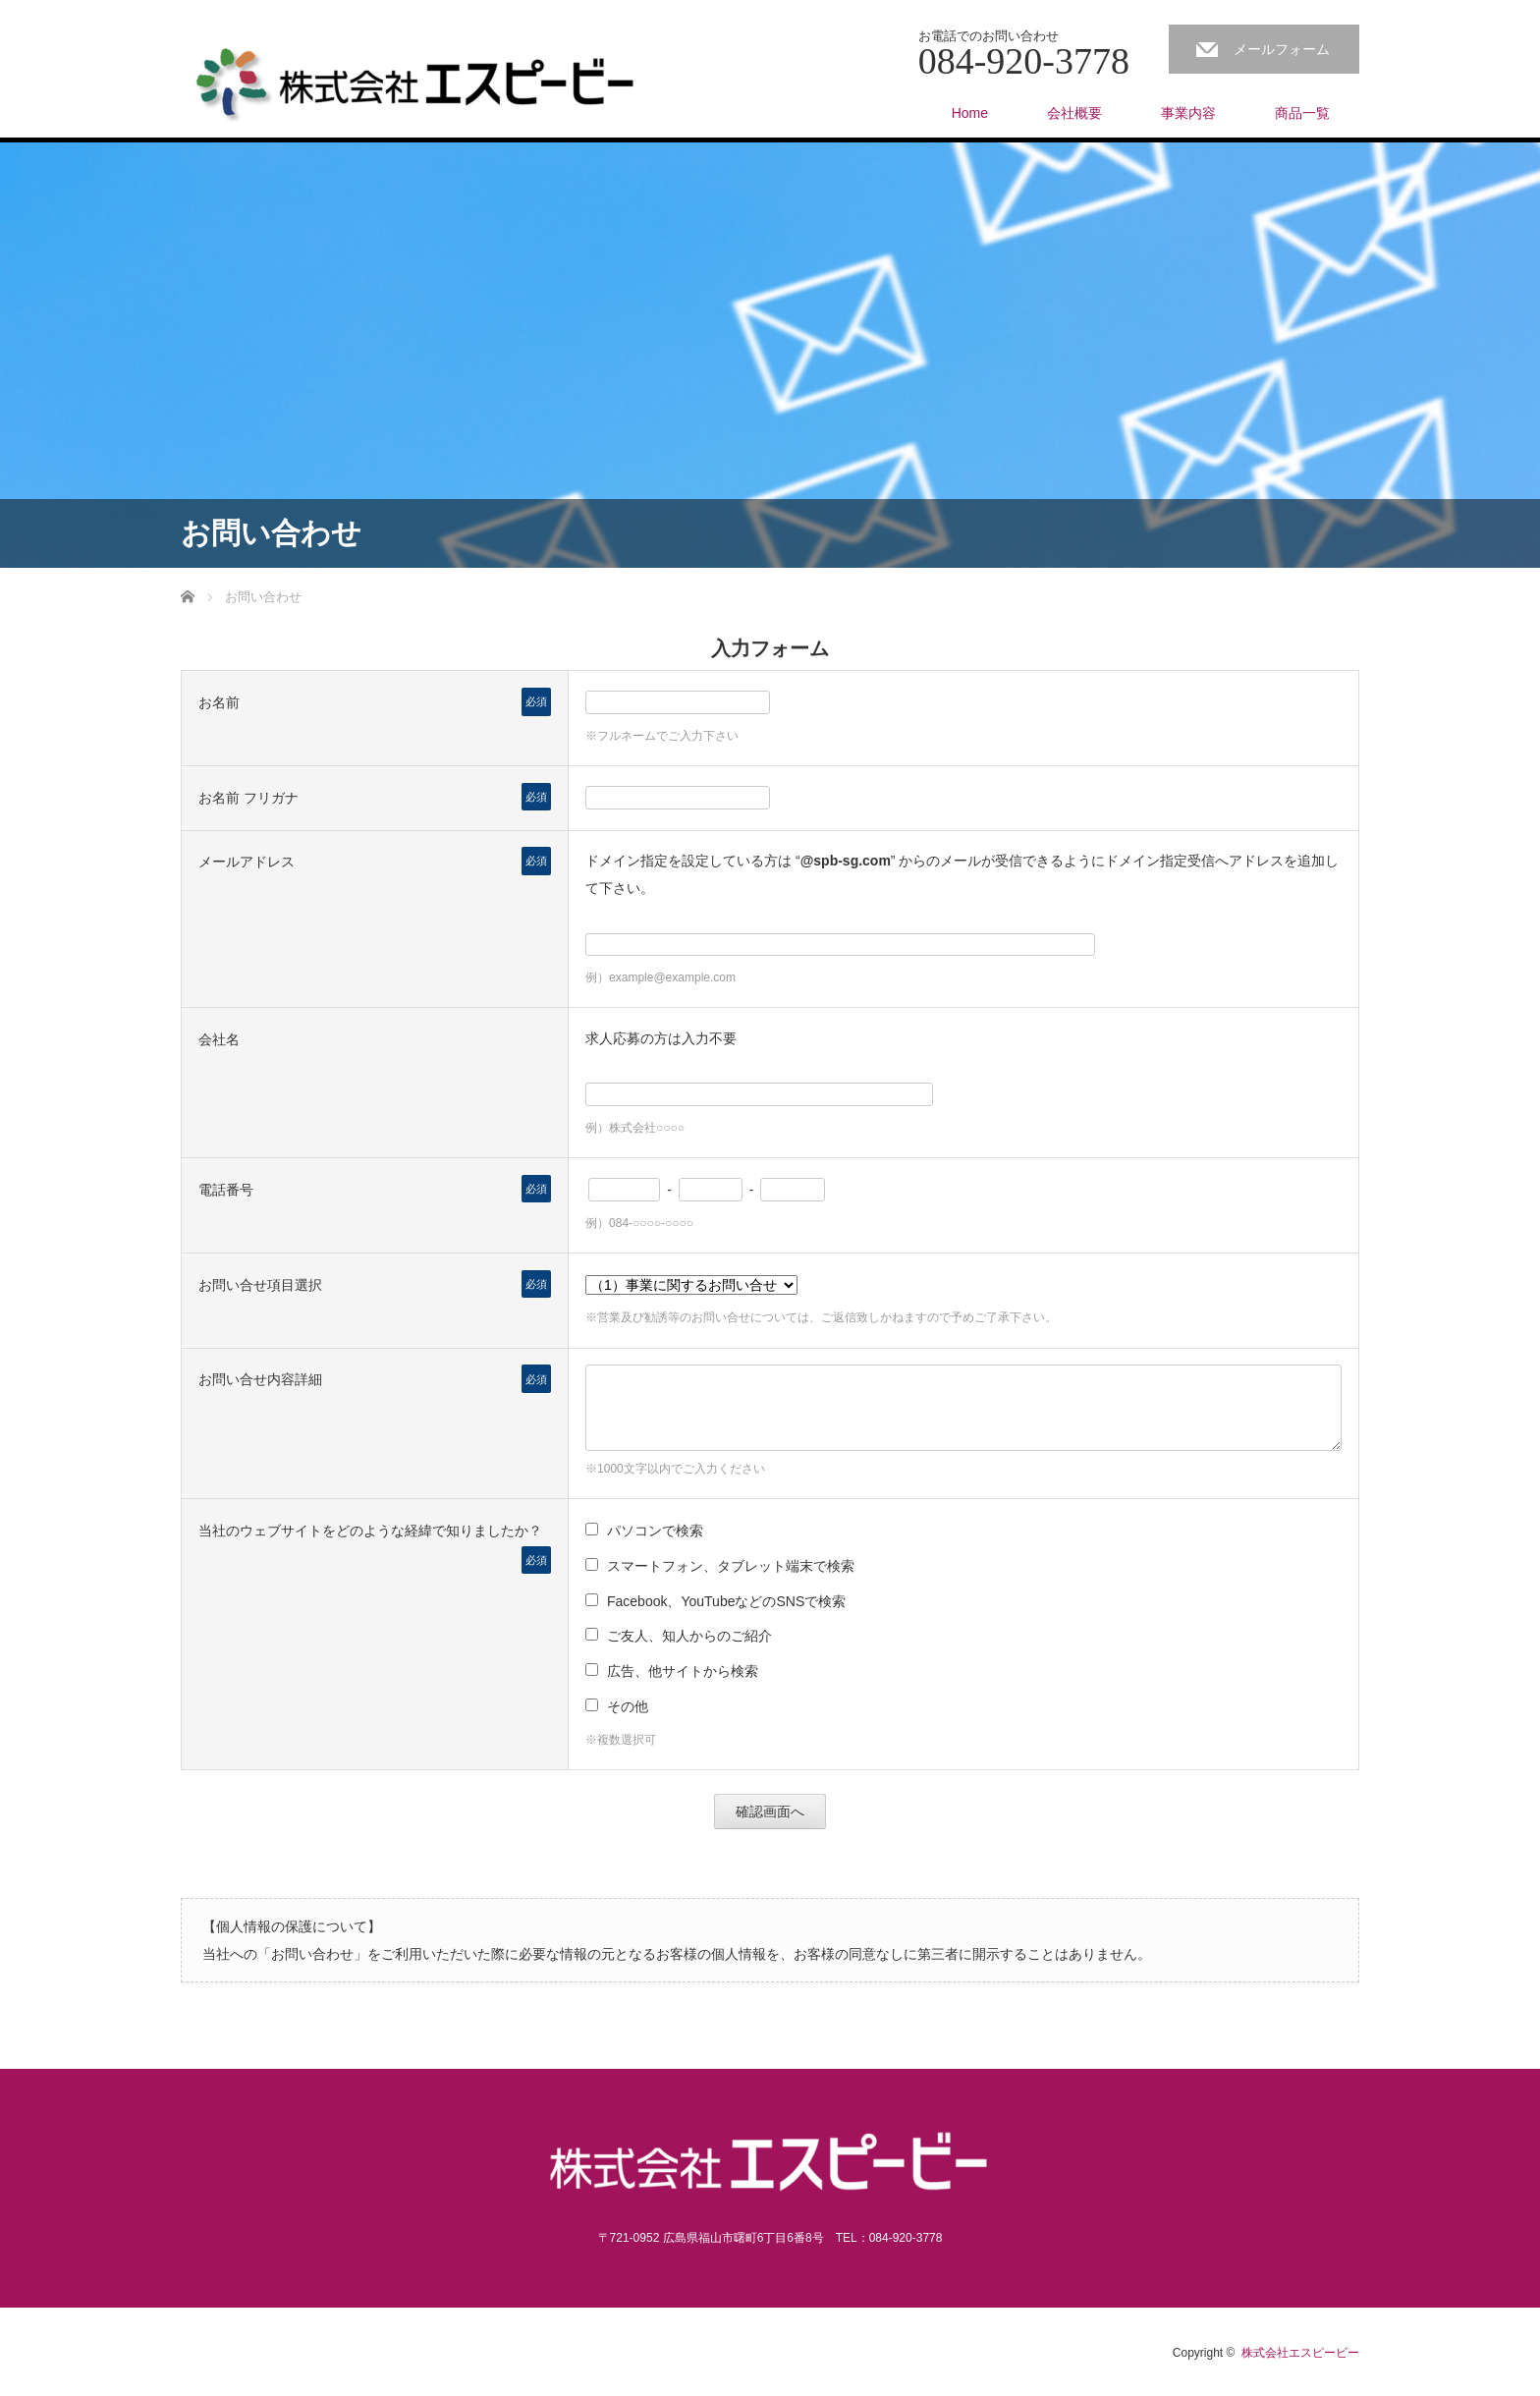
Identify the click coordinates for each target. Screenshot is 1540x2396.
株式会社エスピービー (1300, 2353)
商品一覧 (1302, 113)
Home (970, 113)
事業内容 (1188, 113)
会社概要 (1074, 113)
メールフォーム (1282, 49)
